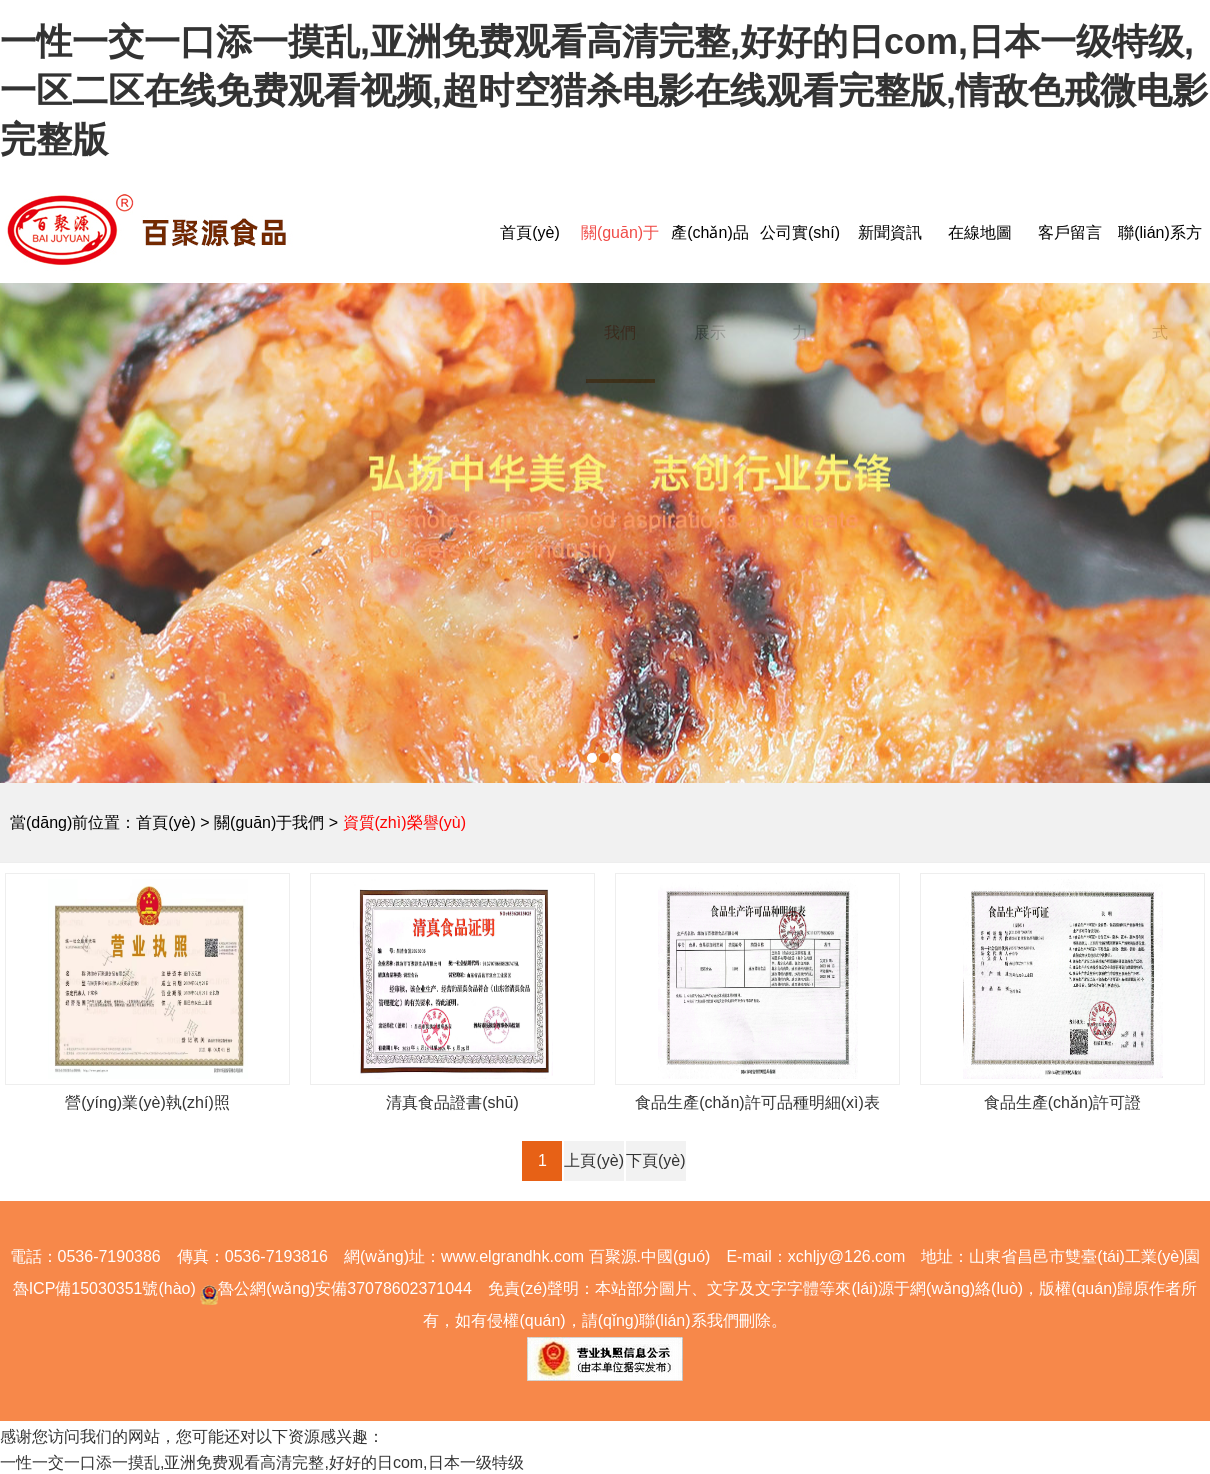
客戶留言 (1070, 232)
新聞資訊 (890, 232)
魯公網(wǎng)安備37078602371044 (334, 1288)
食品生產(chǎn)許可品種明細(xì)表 (757, 1102)
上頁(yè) (594, 1160)
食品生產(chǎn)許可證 (1062, 1102)
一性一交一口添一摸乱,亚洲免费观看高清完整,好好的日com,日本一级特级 (262, 1462)
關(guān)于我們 (269, 822)
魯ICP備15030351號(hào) (104, 1288)
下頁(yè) (656, 1160)
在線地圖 (980, 232)
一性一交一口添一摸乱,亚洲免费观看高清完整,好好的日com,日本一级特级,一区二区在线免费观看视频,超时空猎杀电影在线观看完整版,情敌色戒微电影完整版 (604, 90)
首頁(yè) (530, 232)
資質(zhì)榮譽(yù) (405, 822)
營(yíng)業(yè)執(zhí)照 (147, 1102)
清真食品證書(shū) (452, 1102)
